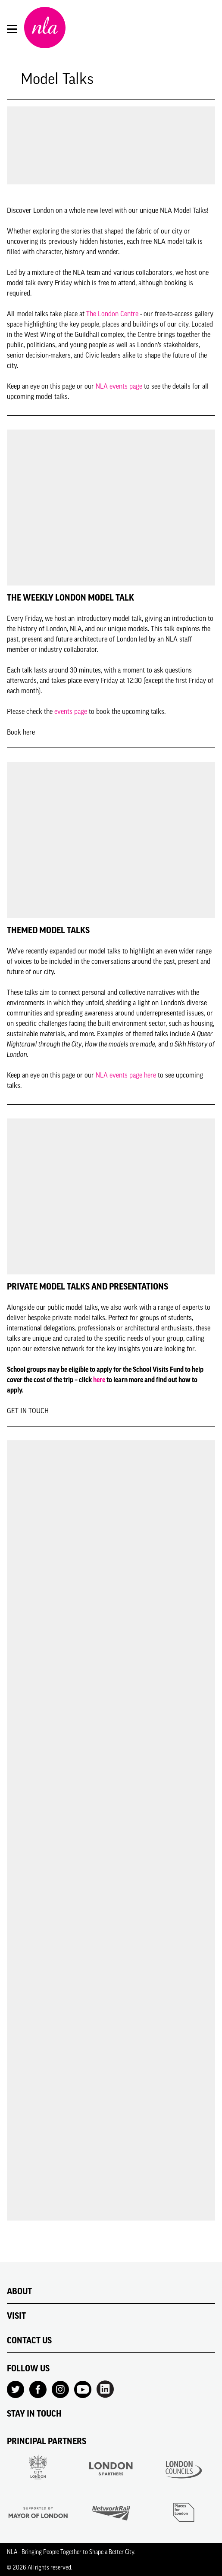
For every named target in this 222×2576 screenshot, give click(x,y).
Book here (21, 732)
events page (70, 711)
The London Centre (112, 314)
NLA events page (119, 386)
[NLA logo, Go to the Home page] (45, 29)
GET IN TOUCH (28, 1410)
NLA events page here (126, 1075)
